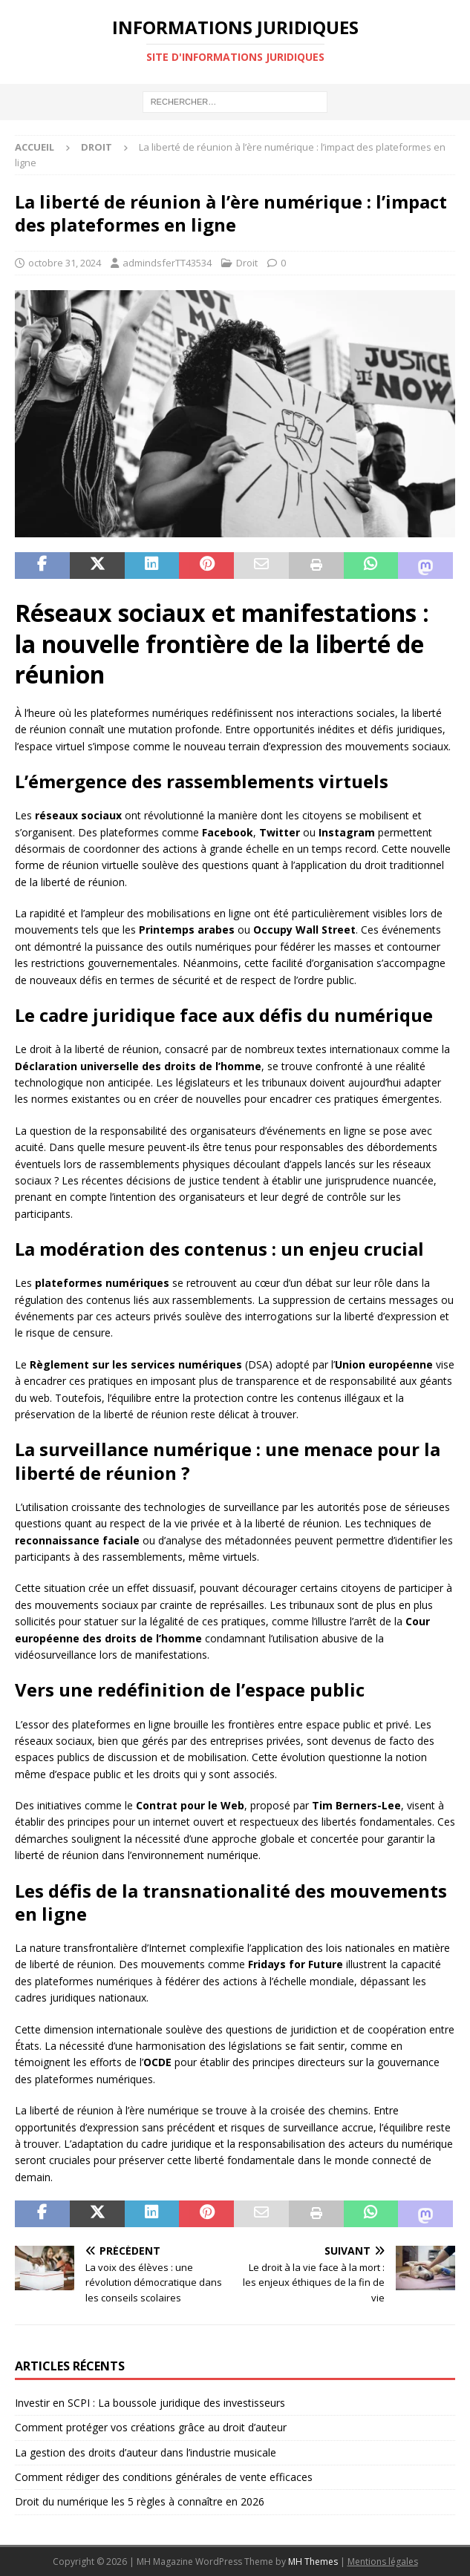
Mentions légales (382, 2561)
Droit (247, 262)
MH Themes (313, 2561)
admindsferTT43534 (167, 262)
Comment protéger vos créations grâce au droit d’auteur (151, 2427)
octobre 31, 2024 (64, 262)
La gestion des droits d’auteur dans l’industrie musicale (145, 2452)
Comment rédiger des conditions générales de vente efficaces (164, 2477)
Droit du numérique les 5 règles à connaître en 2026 (139, 2501)
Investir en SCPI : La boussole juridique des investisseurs (150, 2403)
